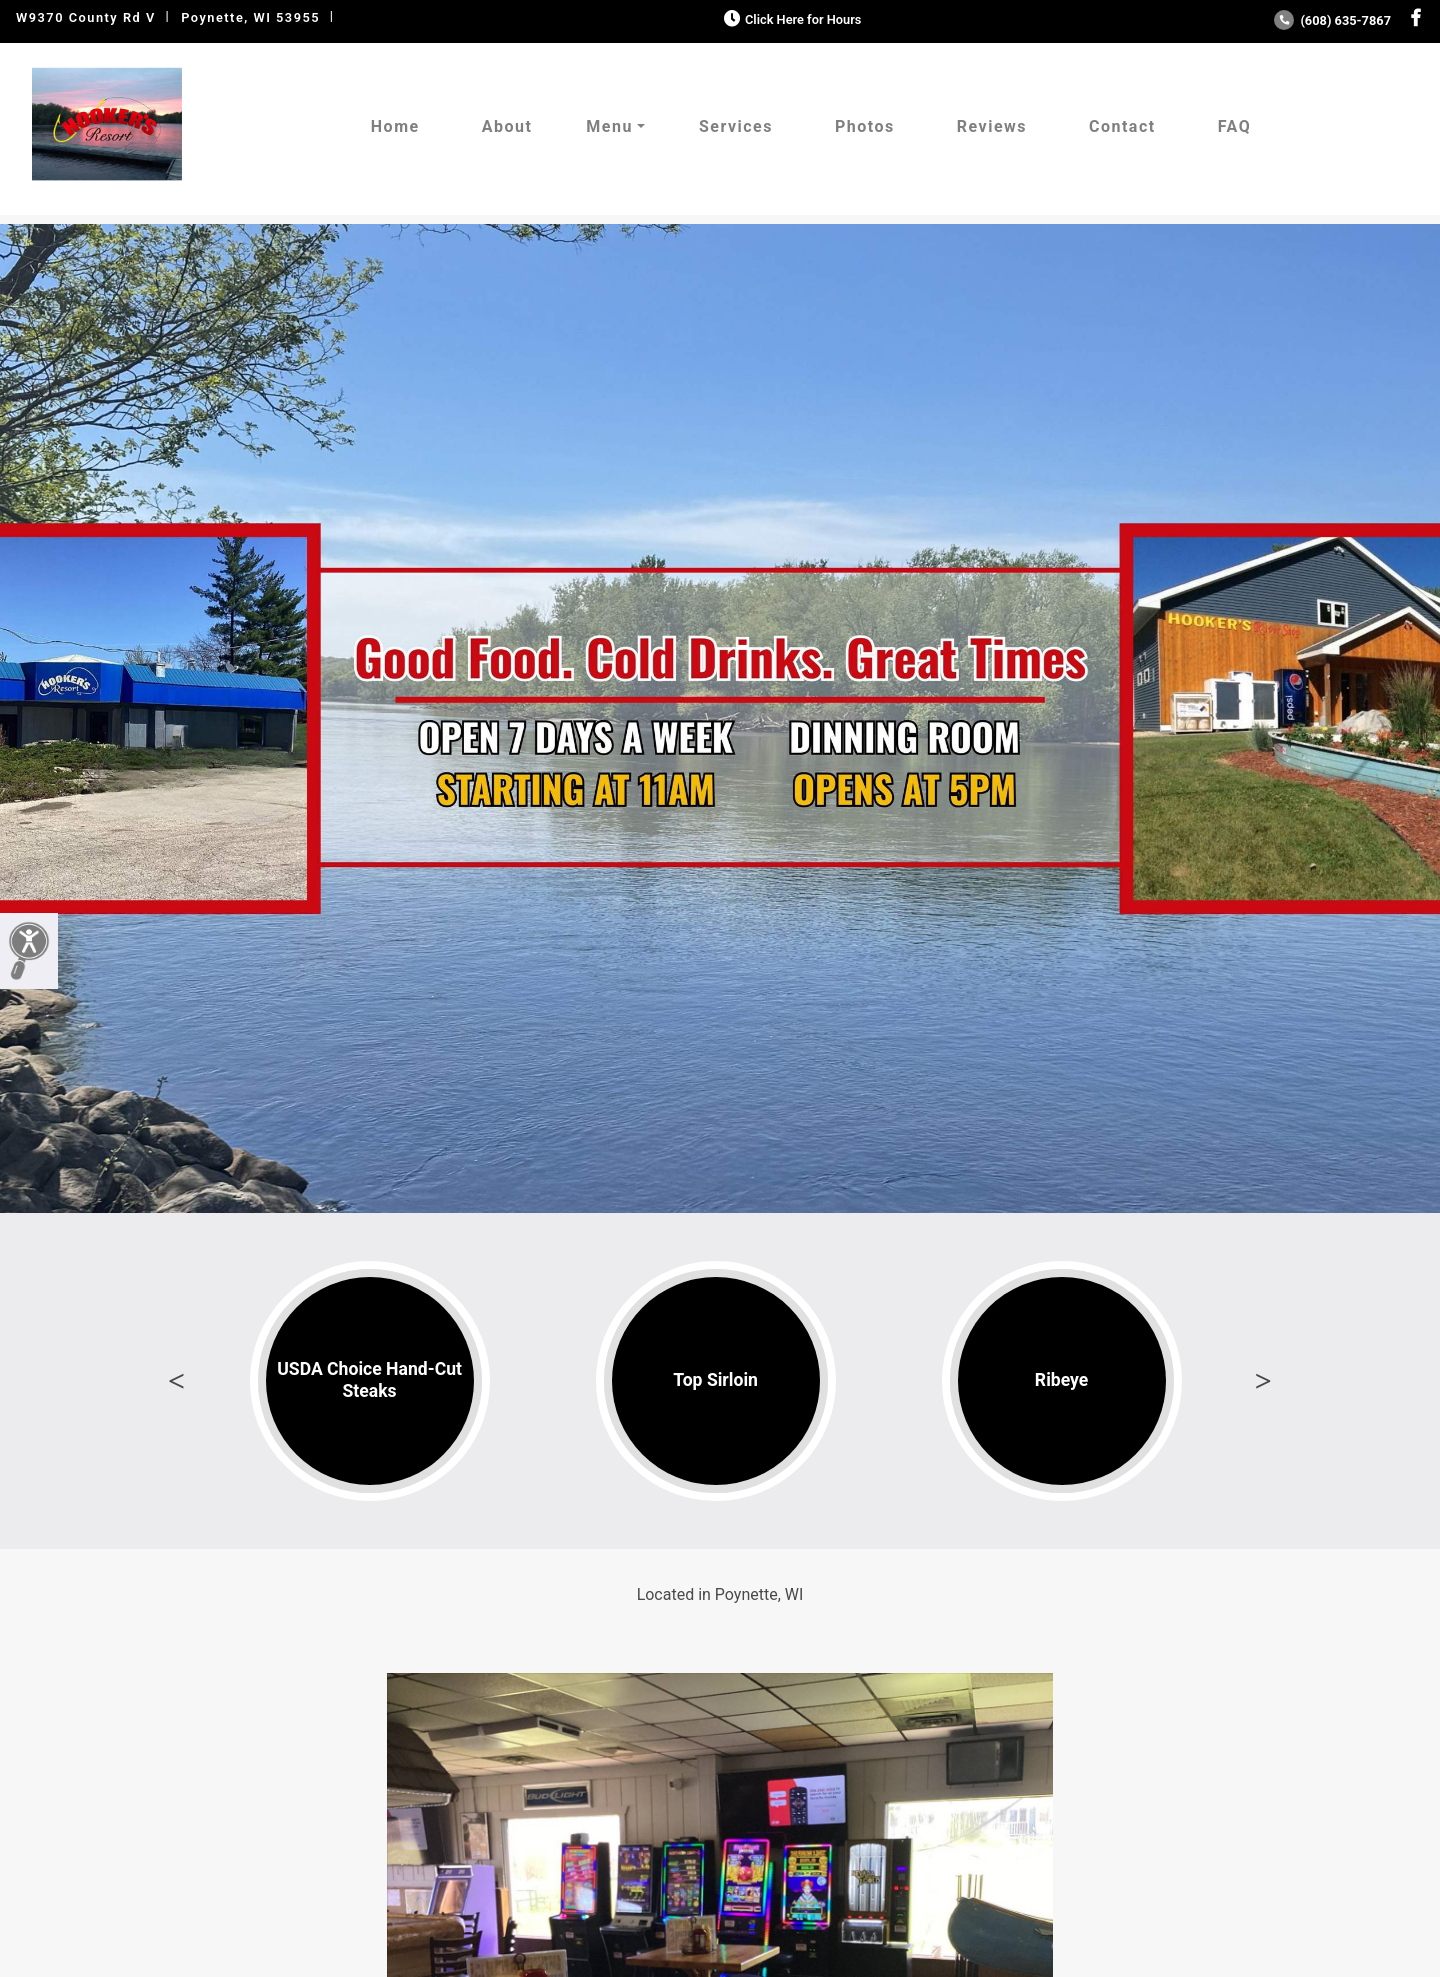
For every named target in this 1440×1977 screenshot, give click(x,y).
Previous (177, 1381)
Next (1263, 1381)
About (507, 126)
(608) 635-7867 (1332, 20)
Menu (609, 126)
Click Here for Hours (790, 19)
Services (736, 126)
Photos (865, 126)
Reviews (992, 126)
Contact (1122, 126)
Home (395, 126)
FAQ (1234, 126)
